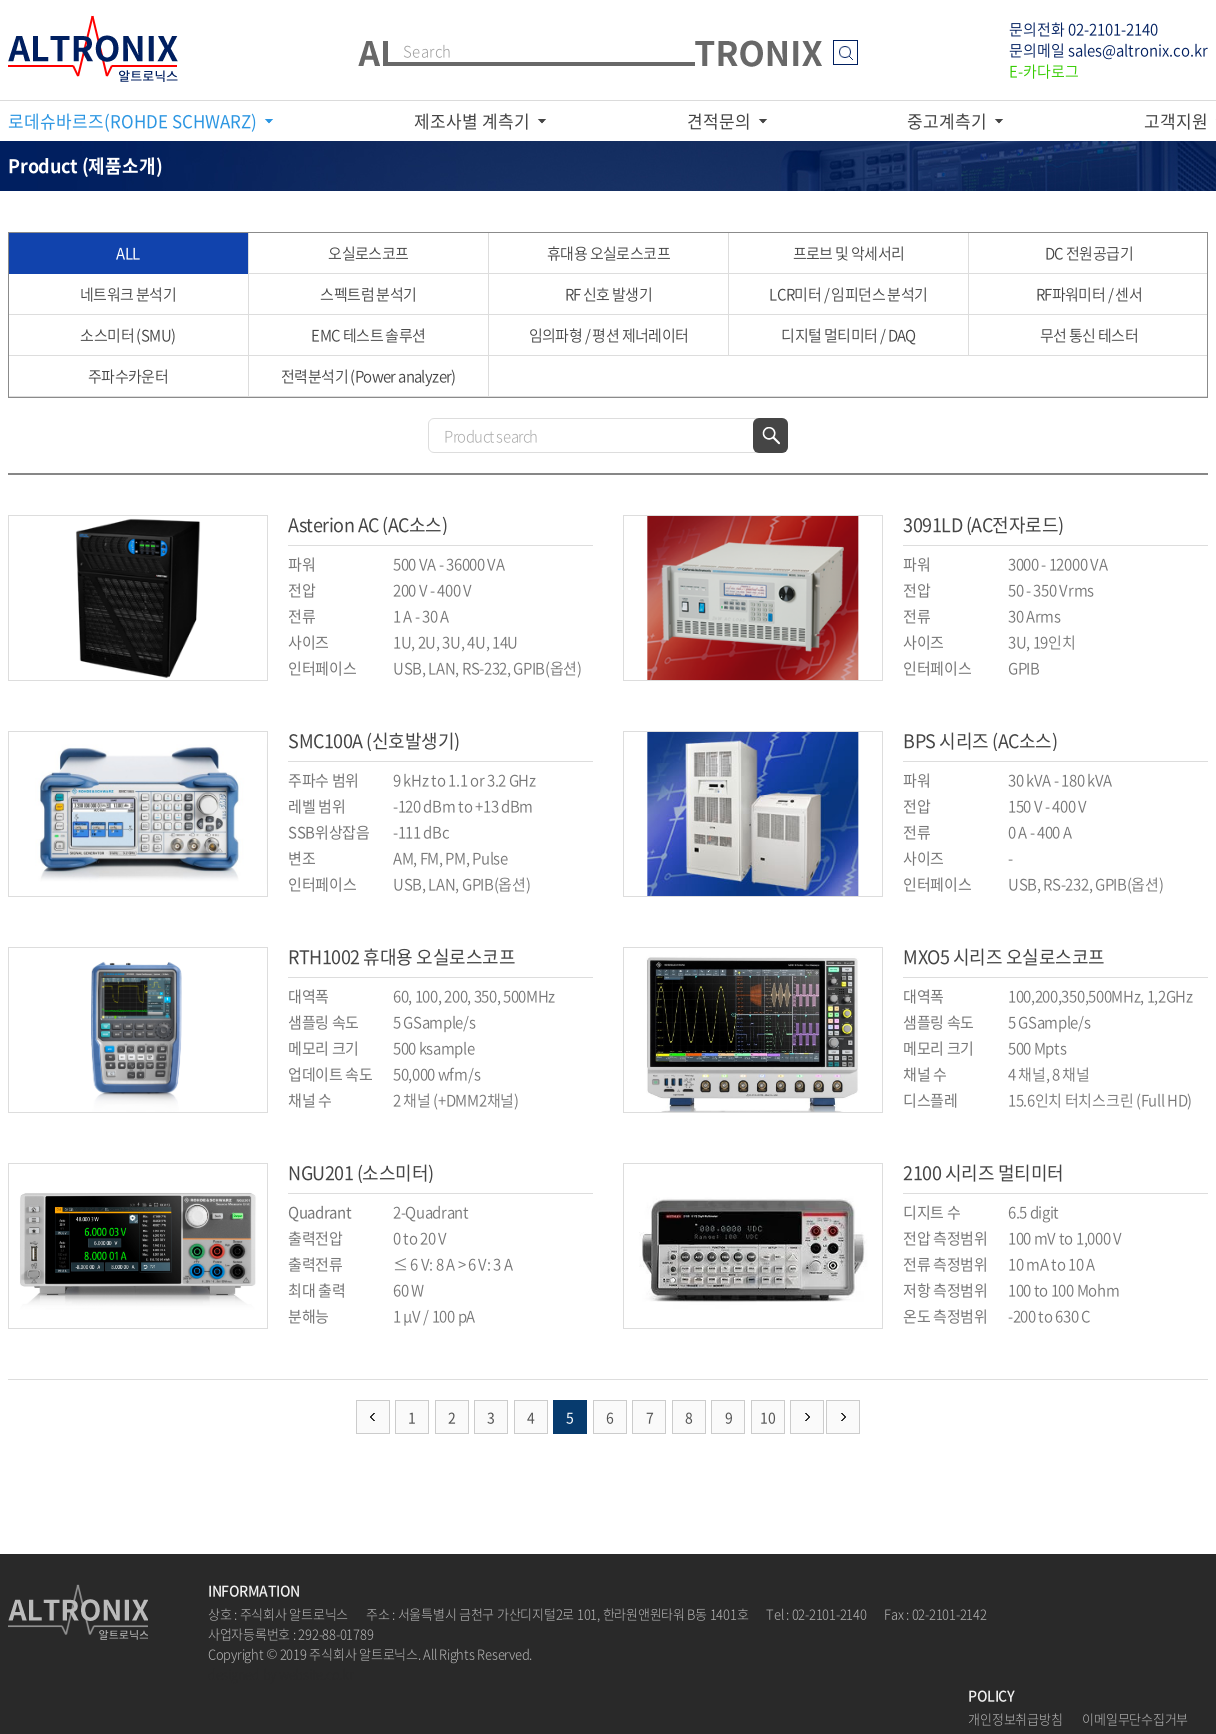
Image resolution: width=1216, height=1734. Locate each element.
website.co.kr (316, 1673)
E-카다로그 (1044, 71)
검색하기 (770, 435)
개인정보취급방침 (1015, 1718)
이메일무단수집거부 (1135, 1718)
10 (767, 1417)
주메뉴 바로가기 (0, 0)
